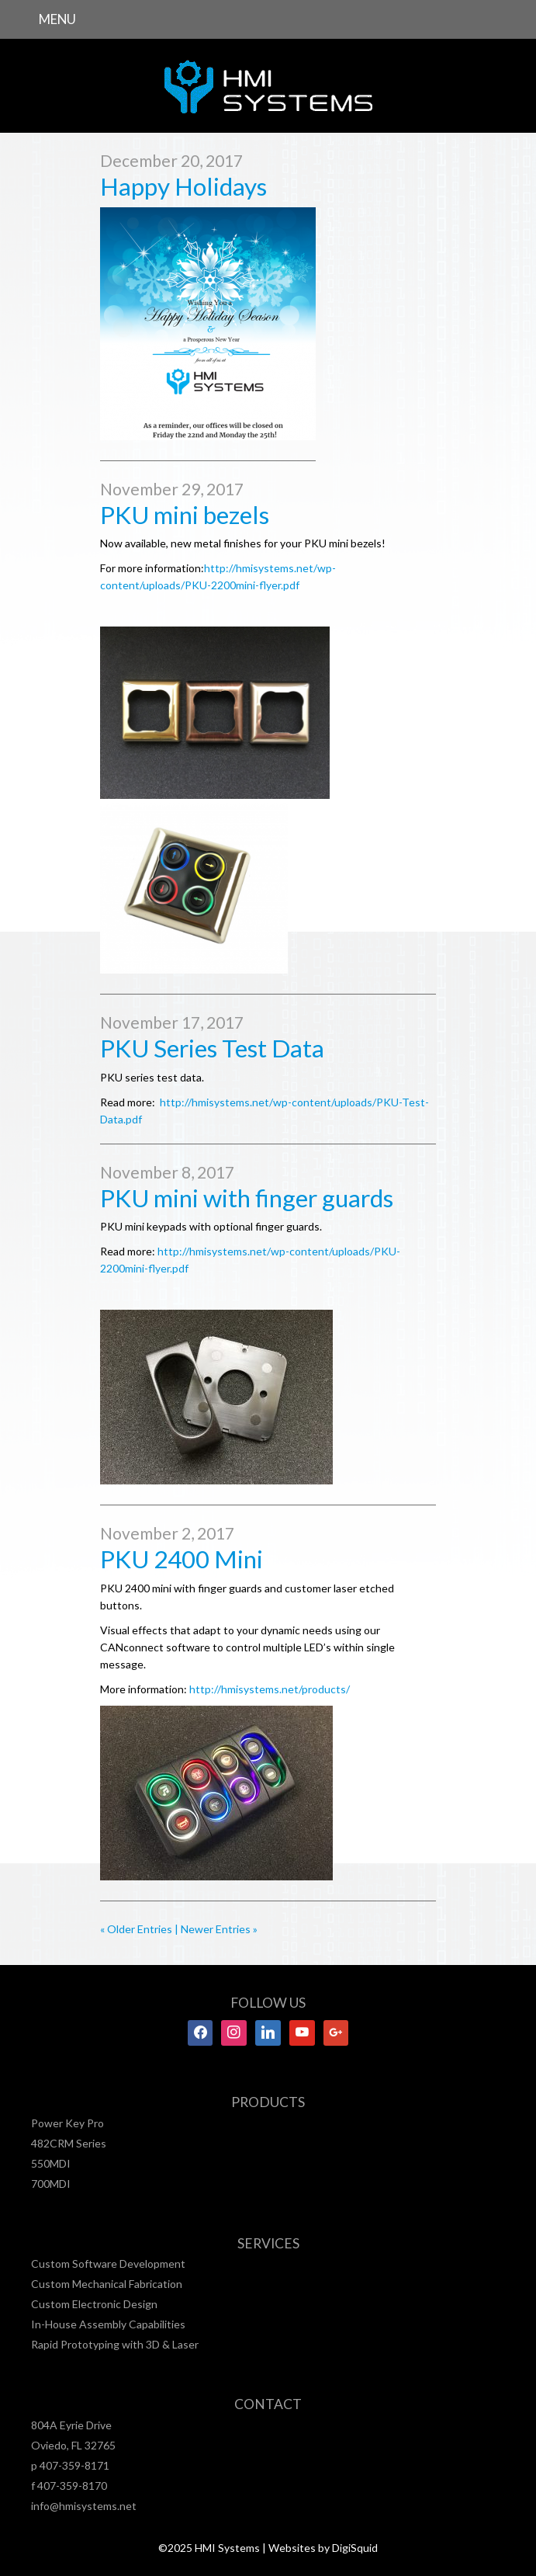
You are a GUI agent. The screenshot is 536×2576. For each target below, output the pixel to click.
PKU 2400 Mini (181, 1559)
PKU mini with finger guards (246, 1198)
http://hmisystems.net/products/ (269, 1689)
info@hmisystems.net (84, 2505)
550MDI (51, 2163)
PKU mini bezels (184, 514)
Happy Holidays (183, 186)
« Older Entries (136, 1928)
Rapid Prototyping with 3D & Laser (115, 2344)
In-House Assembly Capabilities (108, 2324)
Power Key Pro (67, 2123)
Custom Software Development (108, 2263)
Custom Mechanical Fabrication (106, 2283)
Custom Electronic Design (94, 2303)
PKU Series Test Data (212, 1048)
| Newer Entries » (215, 1928)
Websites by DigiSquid (323, 2547)
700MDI (51, 2183)
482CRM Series (68, 2143)
